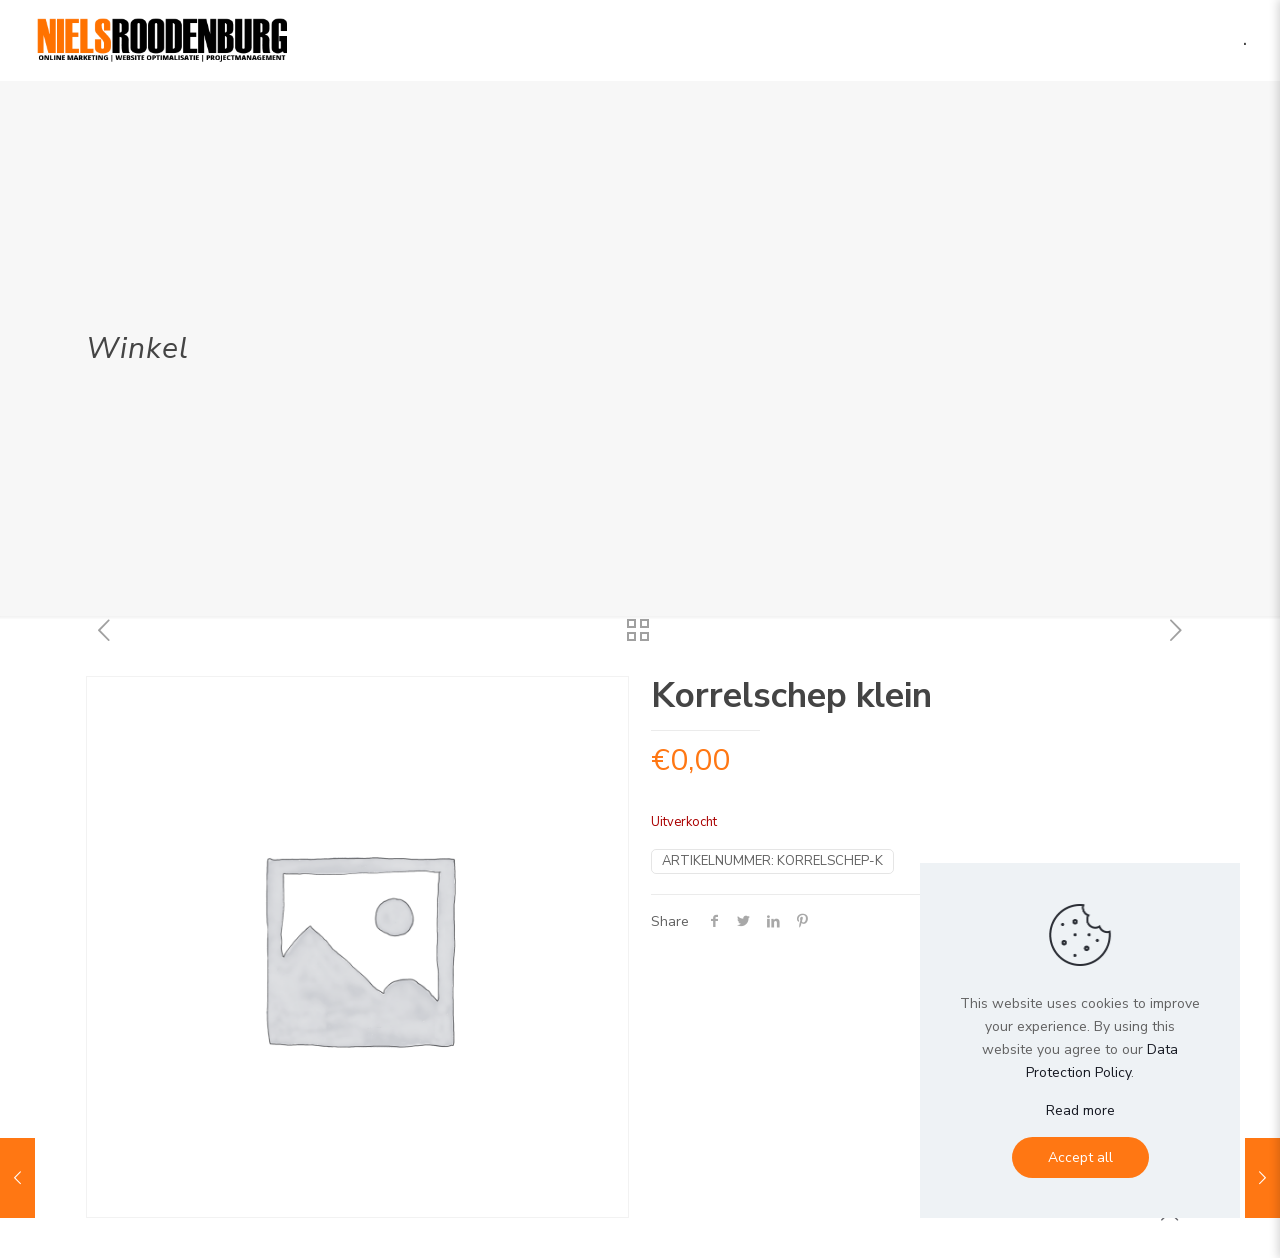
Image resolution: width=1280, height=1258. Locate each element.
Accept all (1080, 1157)
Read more (1080, 1110)
